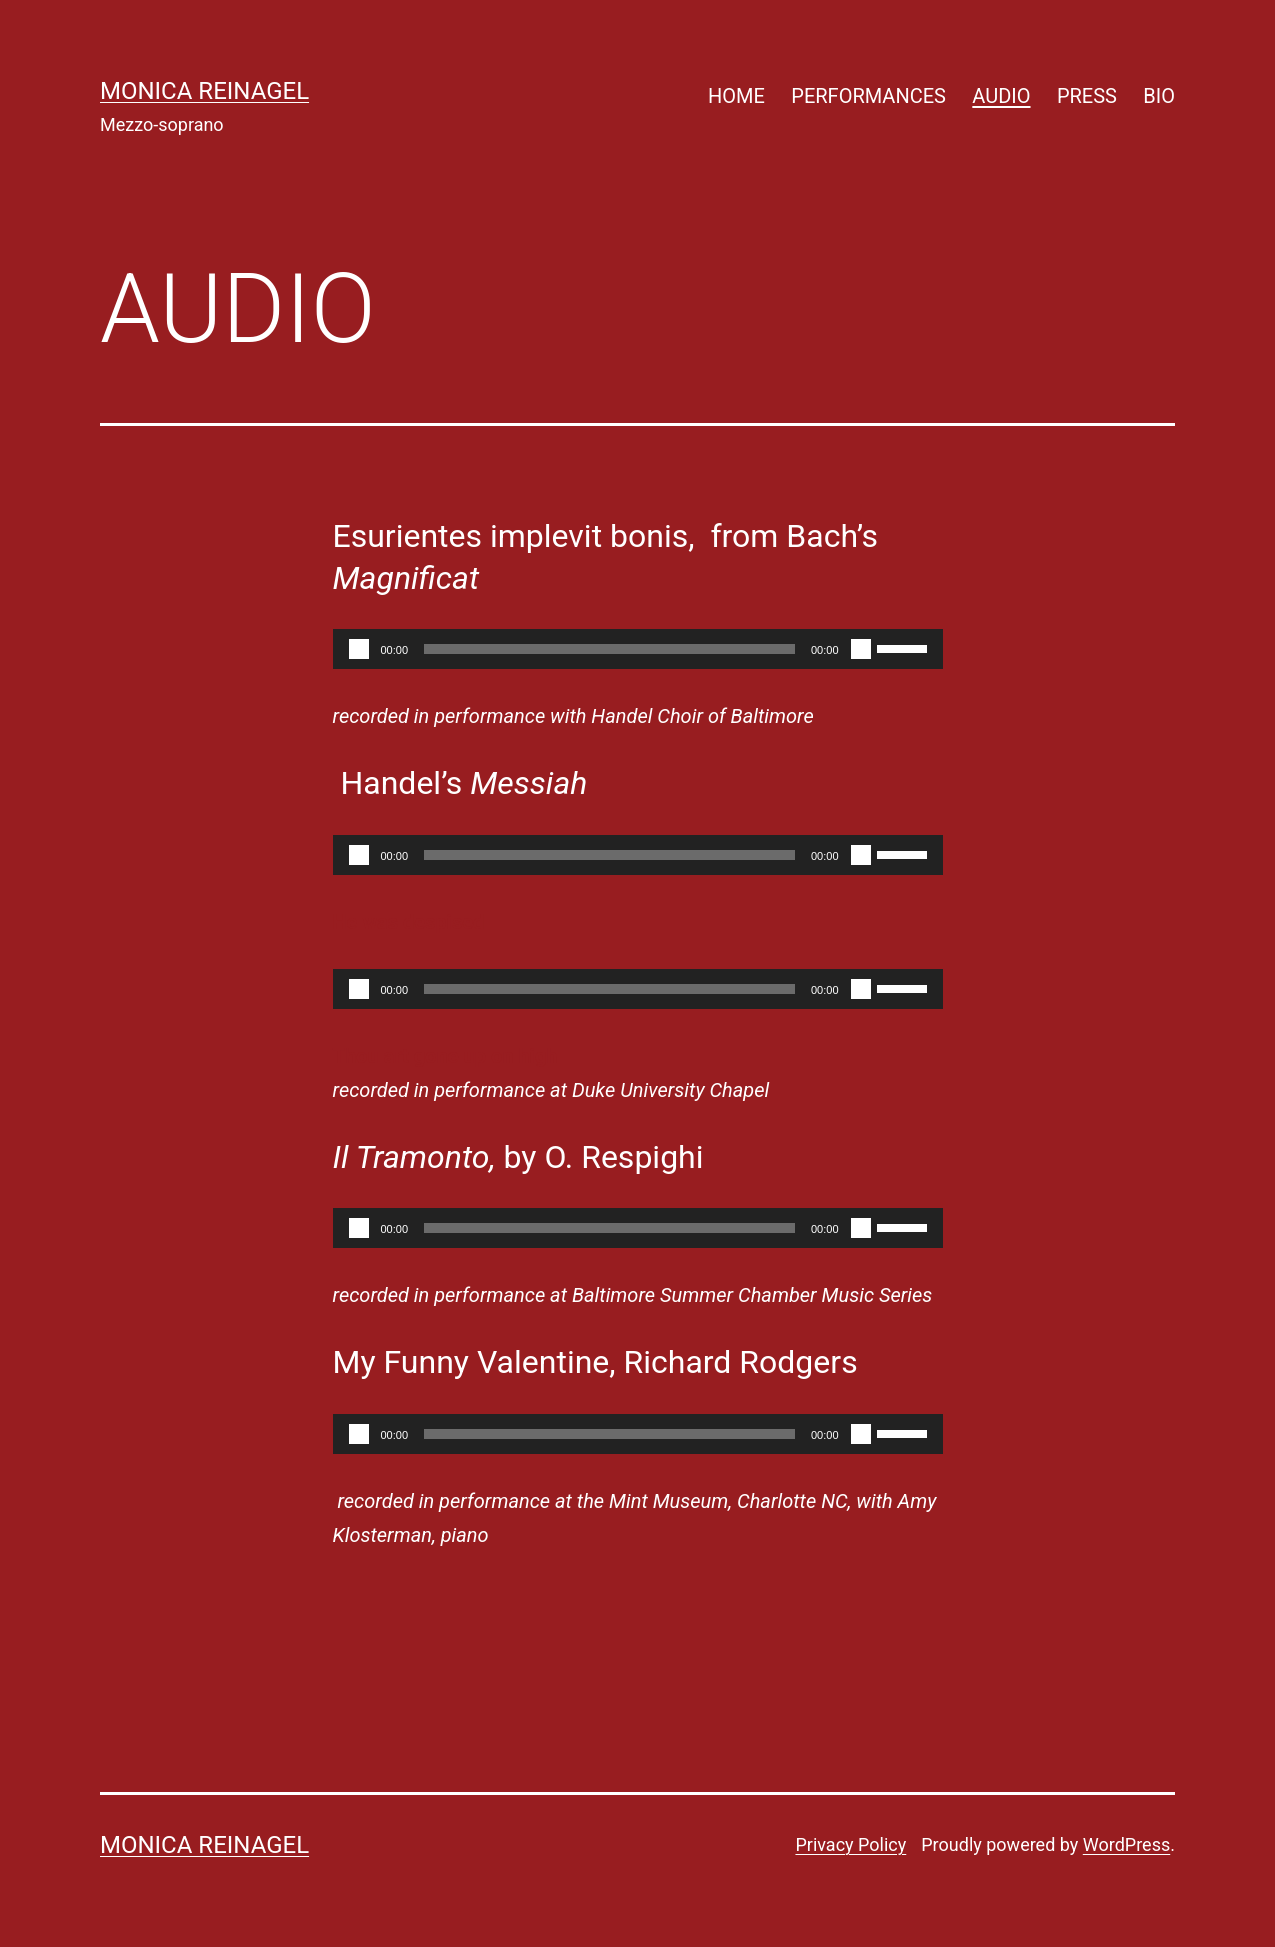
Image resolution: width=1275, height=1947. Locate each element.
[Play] (359, 649)
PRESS (1087, 96)
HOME (736, 96)
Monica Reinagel (204, 91)
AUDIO (1001, 96)
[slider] (609, 649)
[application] (638, 649)
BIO (1159, 96)
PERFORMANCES (868, 96)
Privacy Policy (850, 1844)
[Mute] (861, 649)
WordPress (1126, 1844)
